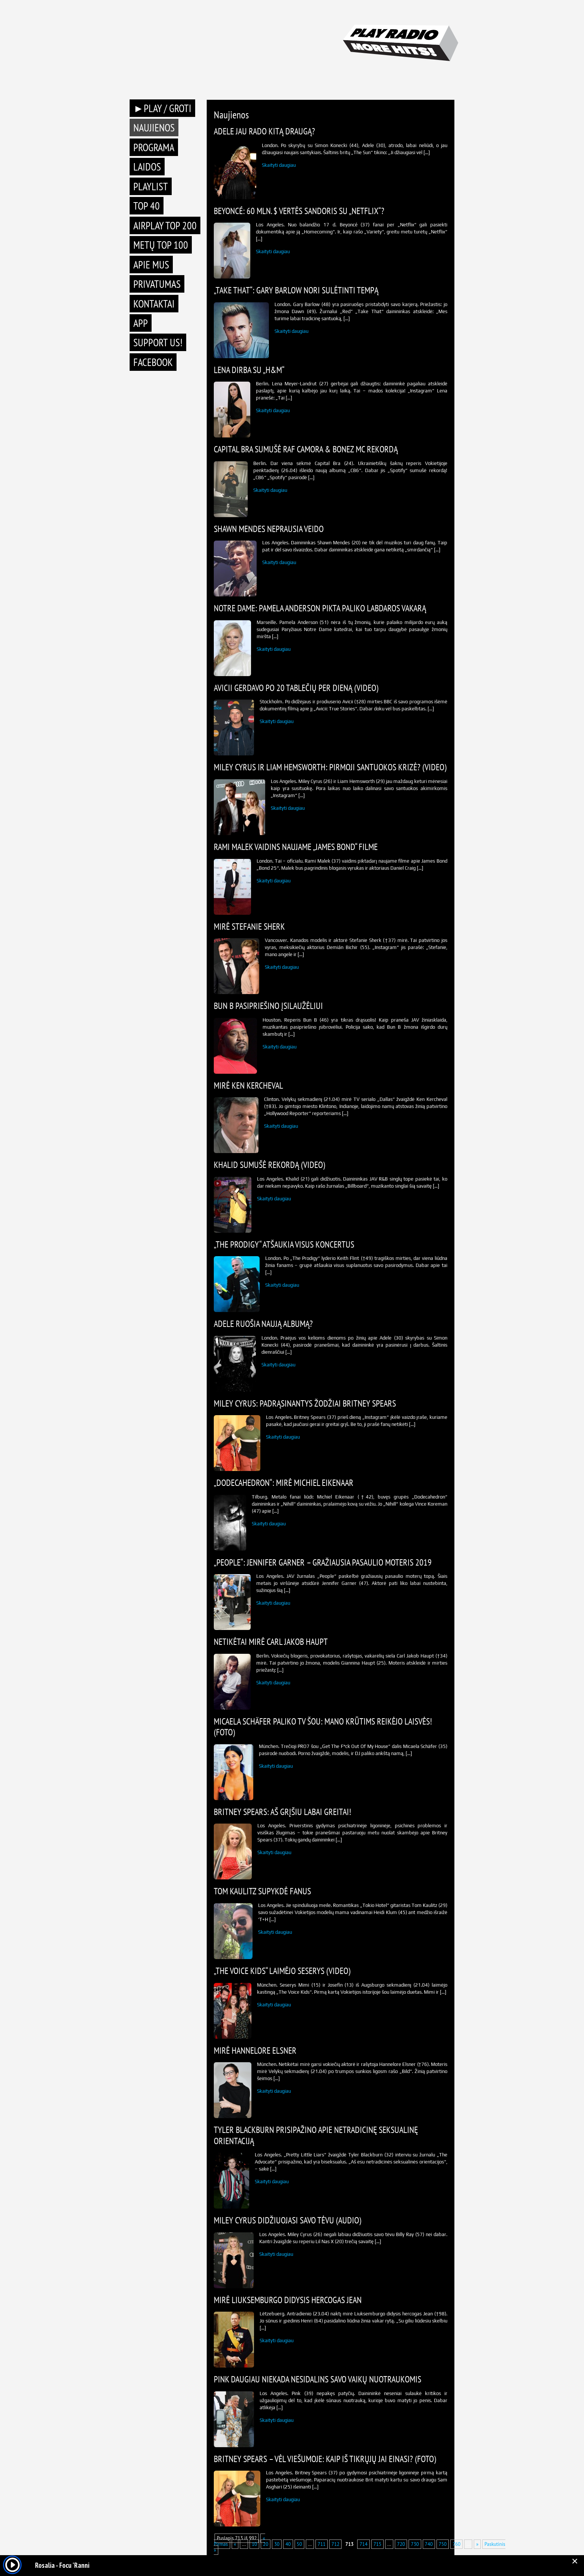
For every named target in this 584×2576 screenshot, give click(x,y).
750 (443, 2544)
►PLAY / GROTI (162, 108)
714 (363, 2544)
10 (254, 2544)
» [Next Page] (477, 2544)
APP (140, 323)
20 (265, 2544)
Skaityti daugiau (279, 165)
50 (299, 2544)
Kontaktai (154, 304)
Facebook (153, 362)
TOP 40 (146, 206)
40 (288, 2544)
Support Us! (157, 342)
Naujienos (154, 127)
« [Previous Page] (235, 2544)
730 (415, 2544)
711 (322, 2544)
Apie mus (151, 264)
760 (456, 2544)
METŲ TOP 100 (160, 245)
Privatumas (157, 284)
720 (401, 2544)
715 (377, 2544)
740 (429, 2544)
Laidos (147, 166)
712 (335, 2544)
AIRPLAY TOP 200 (165, 225)
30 (276, 2544)
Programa (153, 147)
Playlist (150, 186)
